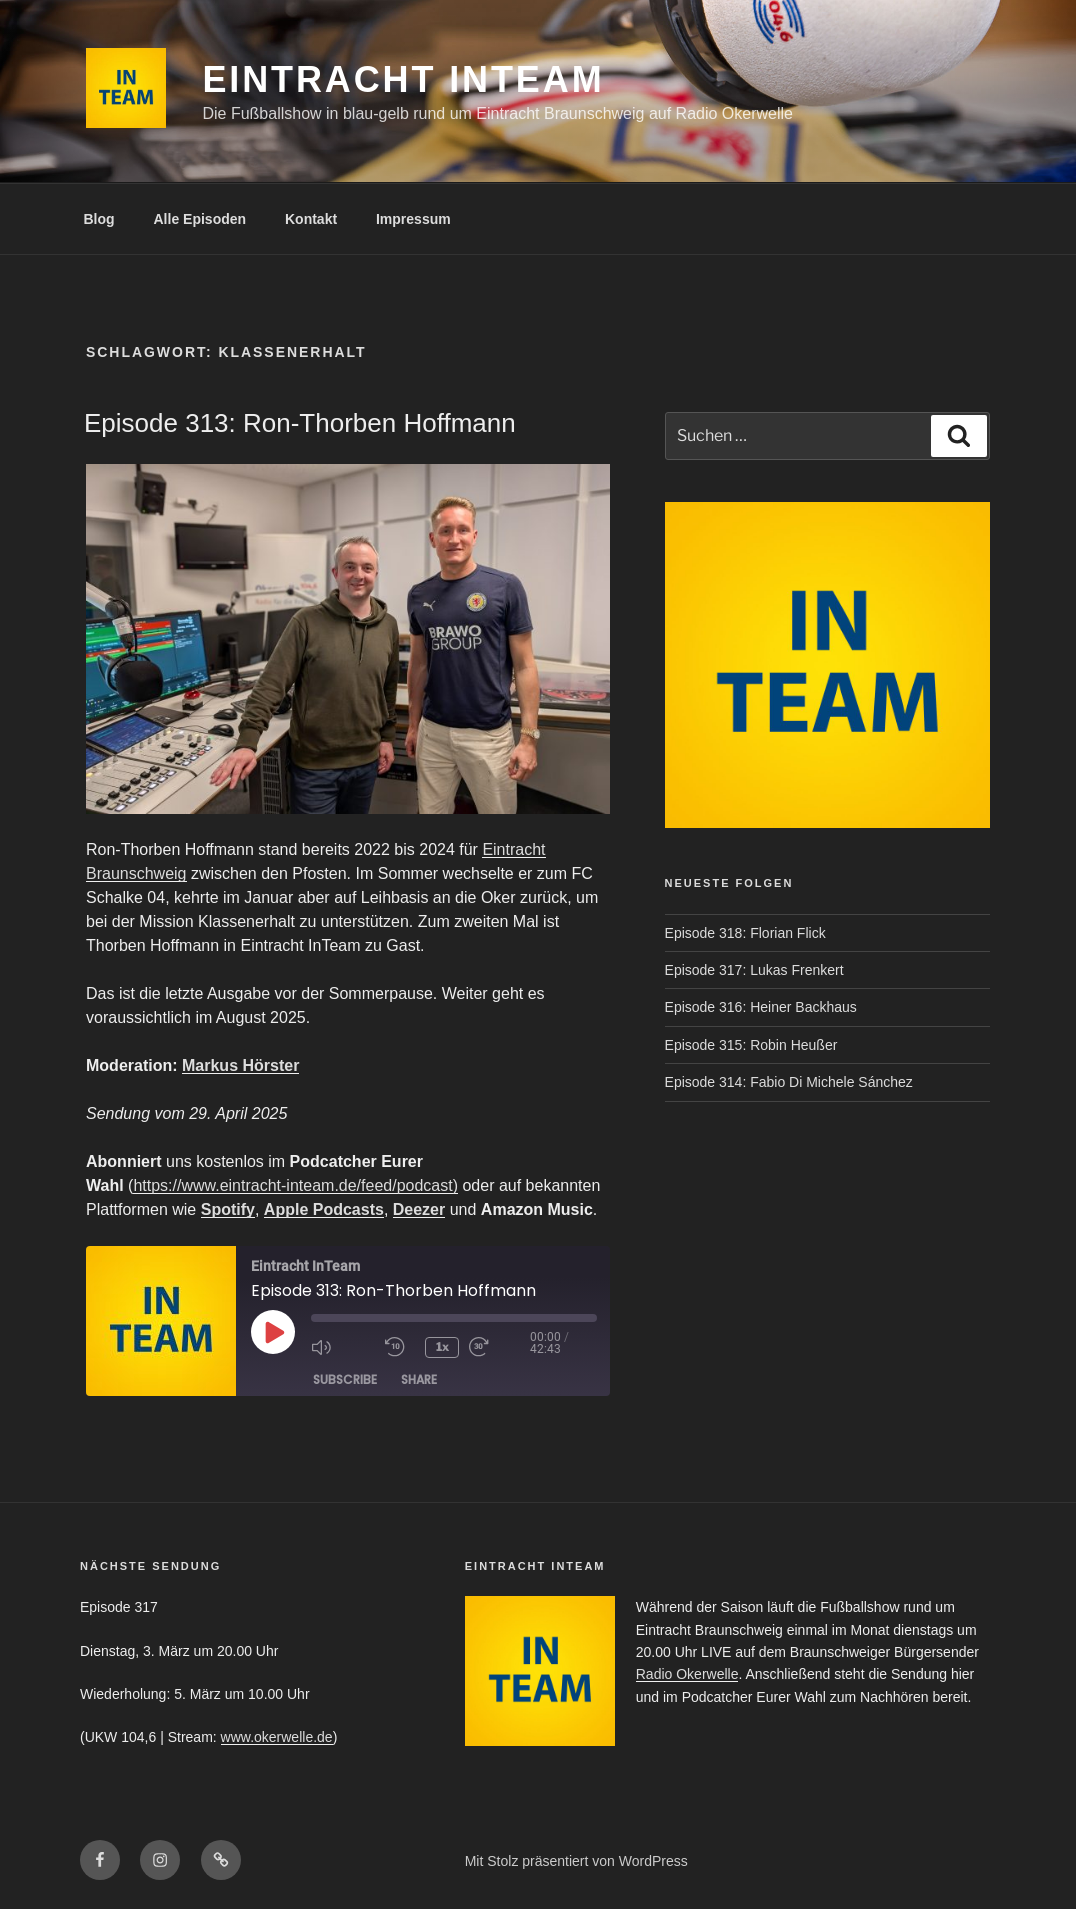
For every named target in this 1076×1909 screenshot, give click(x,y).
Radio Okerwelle (687, 1674)
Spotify (228, 1209)
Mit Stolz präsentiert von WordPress (576, 1861)
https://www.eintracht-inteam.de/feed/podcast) (295, 1185)
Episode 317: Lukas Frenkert (754, 970)
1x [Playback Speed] (443, 1346)
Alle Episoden (200, 219)
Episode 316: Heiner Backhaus (761, 1007)
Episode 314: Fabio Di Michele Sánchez (789, 1082)
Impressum (413, 219)
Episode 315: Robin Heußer (751, 1045)
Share (419, 1379)
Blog (99, 219)
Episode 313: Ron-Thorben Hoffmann (300, 423)
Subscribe (345, 1379)
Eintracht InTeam (403, 79)
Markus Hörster (240, 1065)
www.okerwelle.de (277, 1737)
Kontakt (311, 219)
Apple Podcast (319, 1209)
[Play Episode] (273, 1332)
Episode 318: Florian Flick (745, 933)
